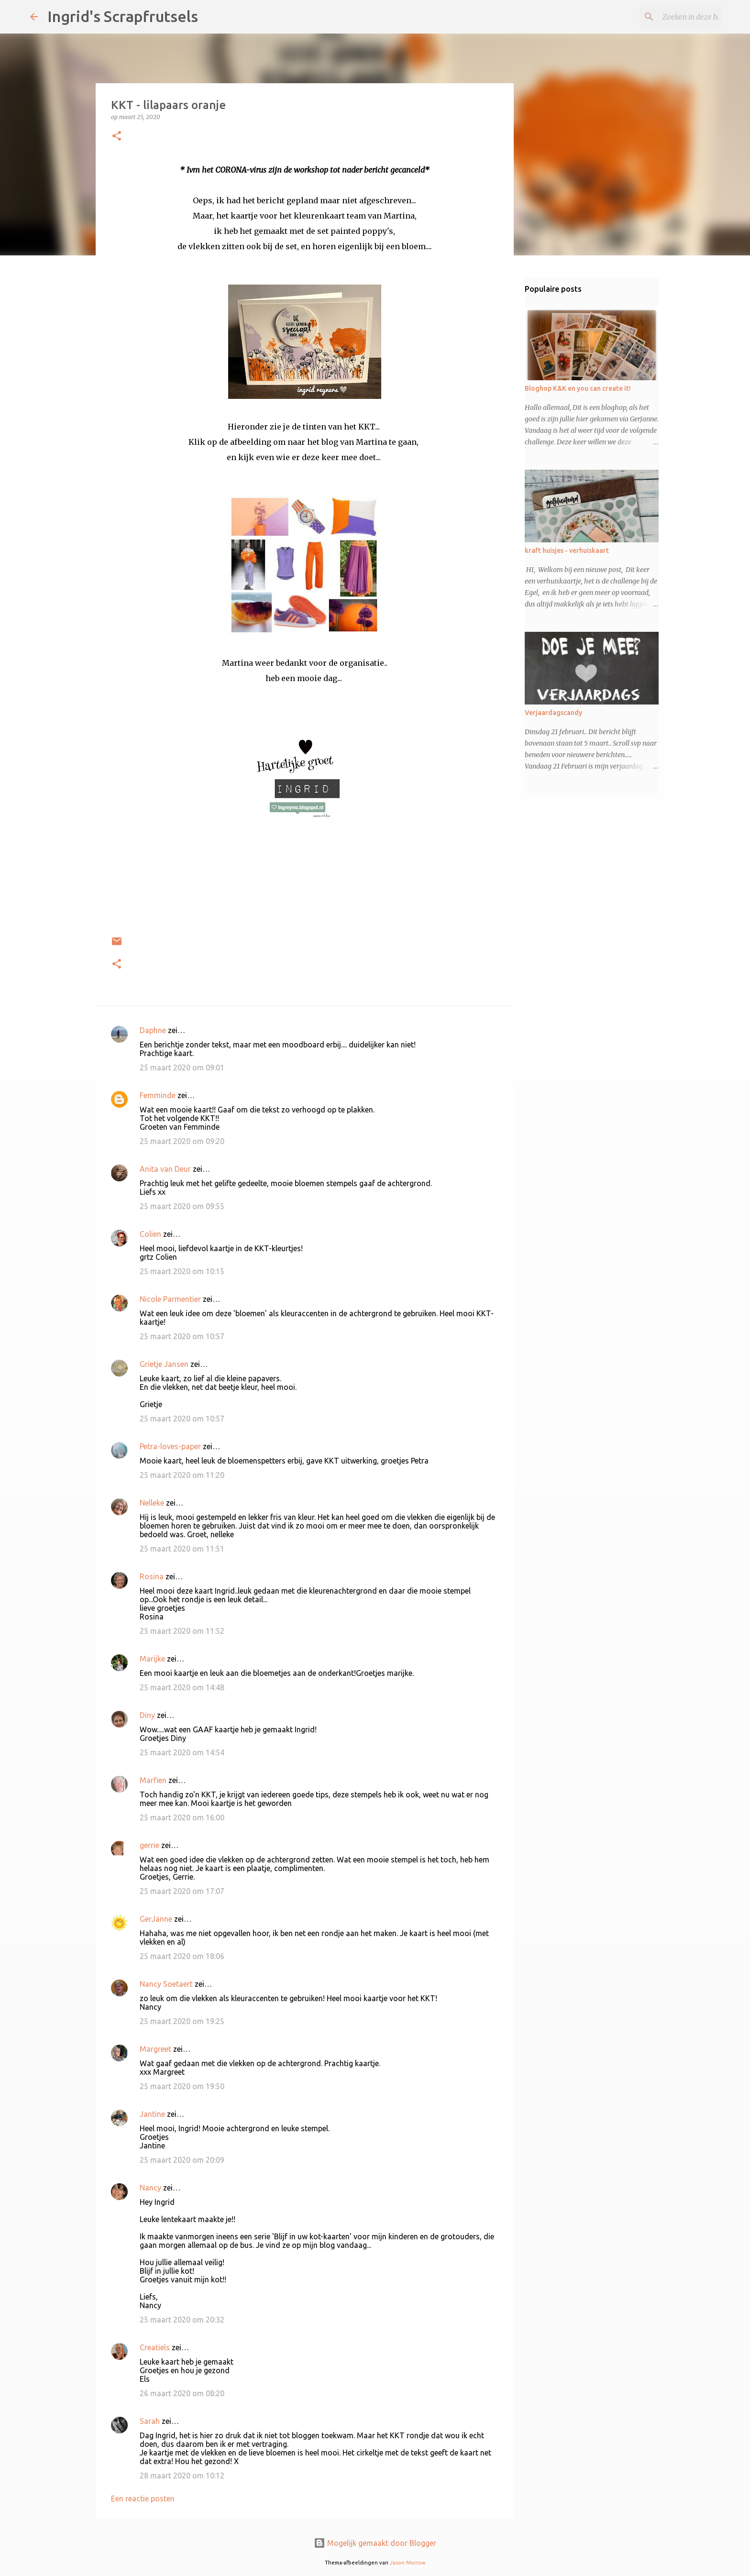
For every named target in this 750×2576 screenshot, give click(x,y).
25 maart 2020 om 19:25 (182, 2021)
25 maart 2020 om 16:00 (182, 1817)
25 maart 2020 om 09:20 (182, 1141)
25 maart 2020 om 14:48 (182, 1687)
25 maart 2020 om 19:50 (182, 2086)
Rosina (152, 1576)
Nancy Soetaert (166, 1984)
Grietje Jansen (164, 1364)
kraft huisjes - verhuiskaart (567, 550)
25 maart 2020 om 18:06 (182, 1956)
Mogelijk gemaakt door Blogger (375, 2543)
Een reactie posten (143, 2498)
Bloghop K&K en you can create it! (578, 388)
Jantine (152, 2114)
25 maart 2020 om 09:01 (182, 1067)
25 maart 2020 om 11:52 (182, 1631)
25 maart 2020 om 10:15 (182, 1271)
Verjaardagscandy (553, 712)
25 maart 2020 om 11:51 (182, 1548)
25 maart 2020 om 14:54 (182, 1752)
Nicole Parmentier (170, 1299)
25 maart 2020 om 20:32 (182, 2319)
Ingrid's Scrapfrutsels (122, 16)
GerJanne (156, 1919)
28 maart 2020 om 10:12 (182, 2475)
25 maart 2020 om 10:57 (182, 1336)
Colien (150, 1234)
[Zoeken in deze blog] (671, 16)
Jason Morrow (408, 2562)
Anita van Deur (165, 1169)
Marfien (153, 1780)
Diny (147, 1715)
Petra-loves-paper (170, 1446)
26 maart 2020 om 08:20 (182, 2393)
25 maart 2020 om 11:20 (182, 1475)
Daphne (153, 1030)
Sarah (150, 2421)
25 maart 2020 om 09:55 (182, 1206)
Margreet (155, 2049)
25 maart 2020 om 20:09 (182, 2160)
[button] (116, 136)
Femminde (158, 1095)
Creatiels (155, 2347)
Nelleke (152, 1502)
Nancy (150, 2187)
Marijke (152, 1658)
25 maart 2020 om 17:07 (182, 1891)
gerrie (149, 1845)
